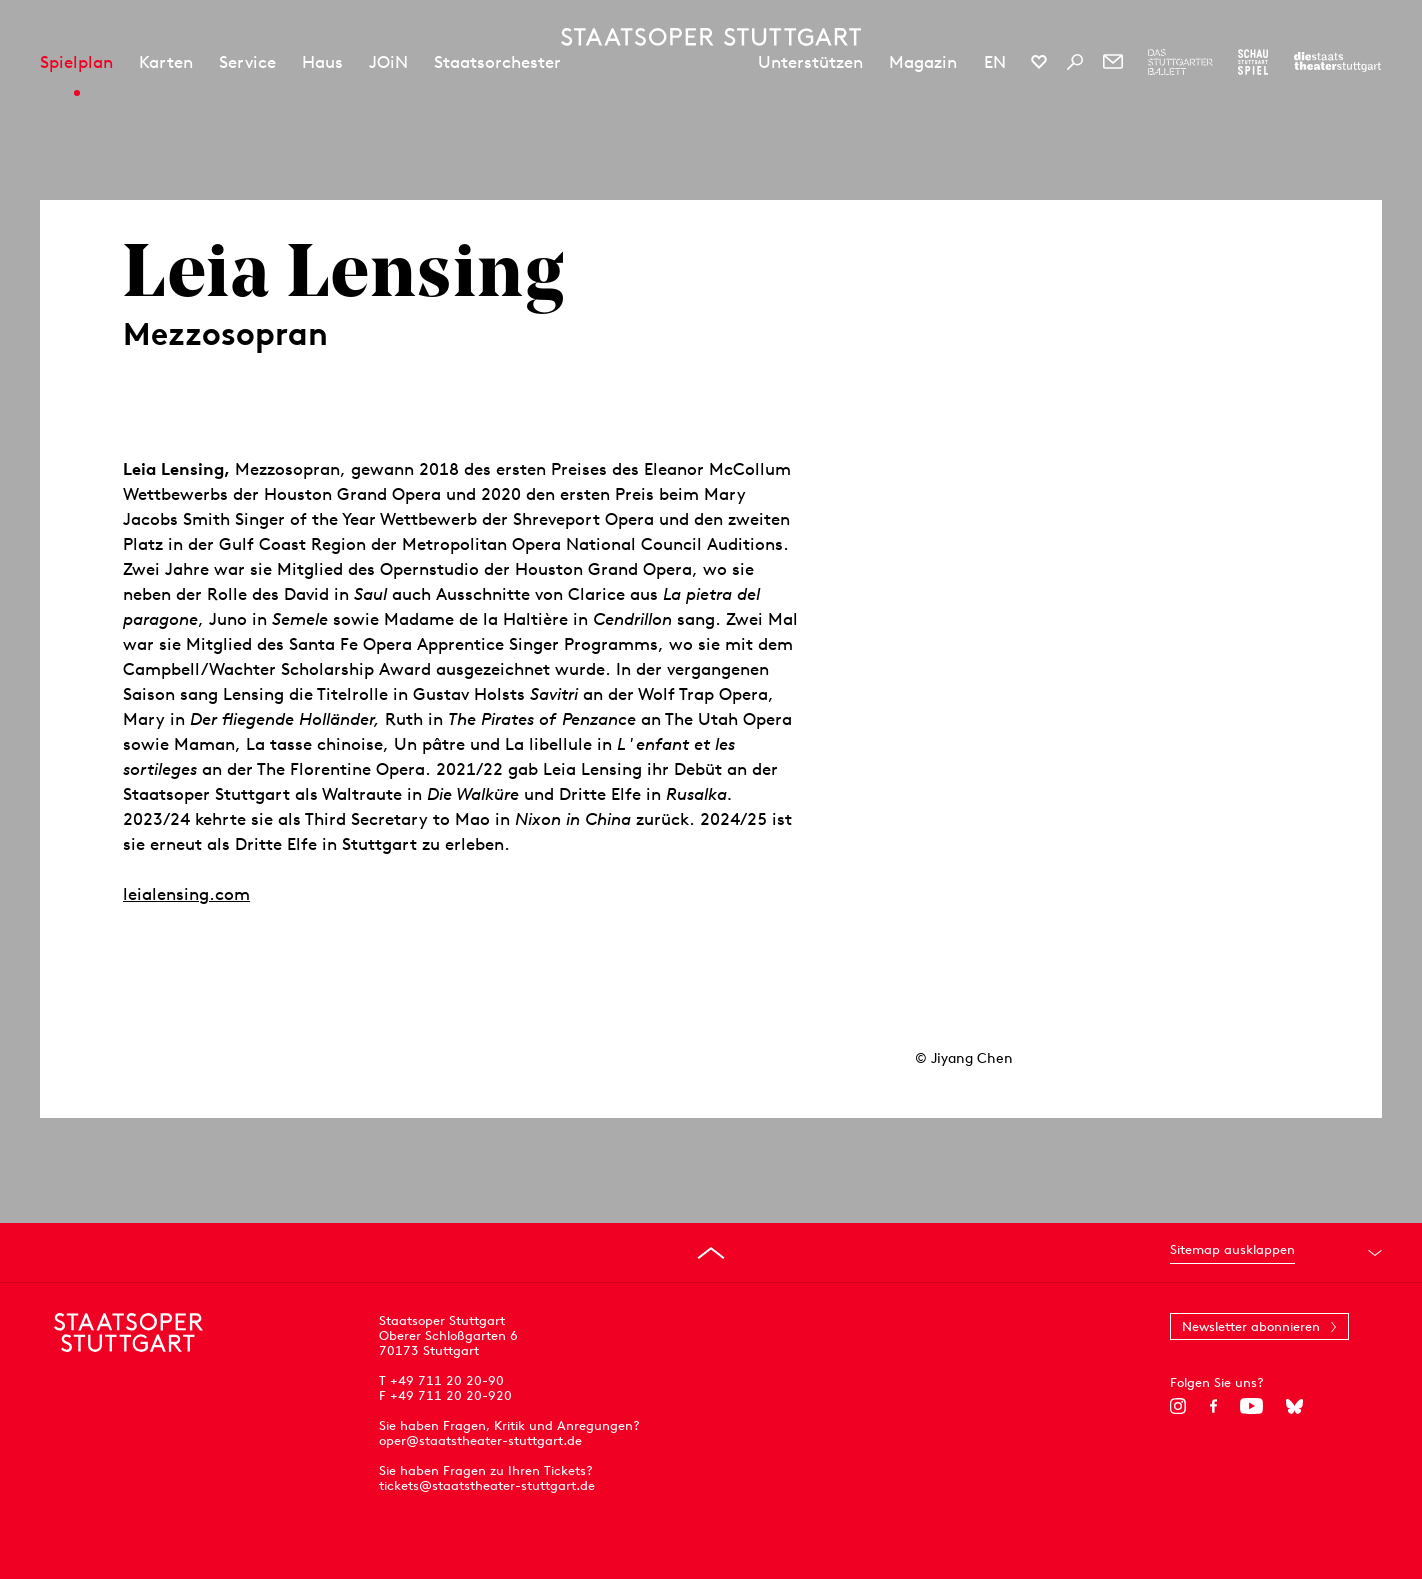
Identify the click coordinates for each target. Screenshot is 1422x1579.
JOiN (388, 62)
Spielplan (76, 62)
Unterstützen (810, 62)
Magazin (923, 62)
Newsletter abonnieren (1251, 1326)
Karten (166, 62)
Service (247, 62)
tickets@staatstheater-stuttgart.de (487, 1485)
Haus (322, 62)
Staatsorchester (497, 62)
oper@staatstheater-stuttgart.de (480, 1440)
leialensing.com (186, 894)
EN (995, 62)
